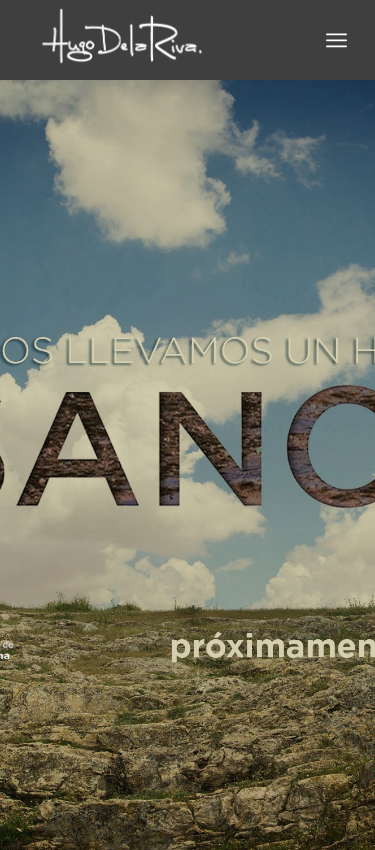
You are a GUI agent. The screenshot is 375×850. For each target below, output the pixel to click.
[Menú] (336, 40)
